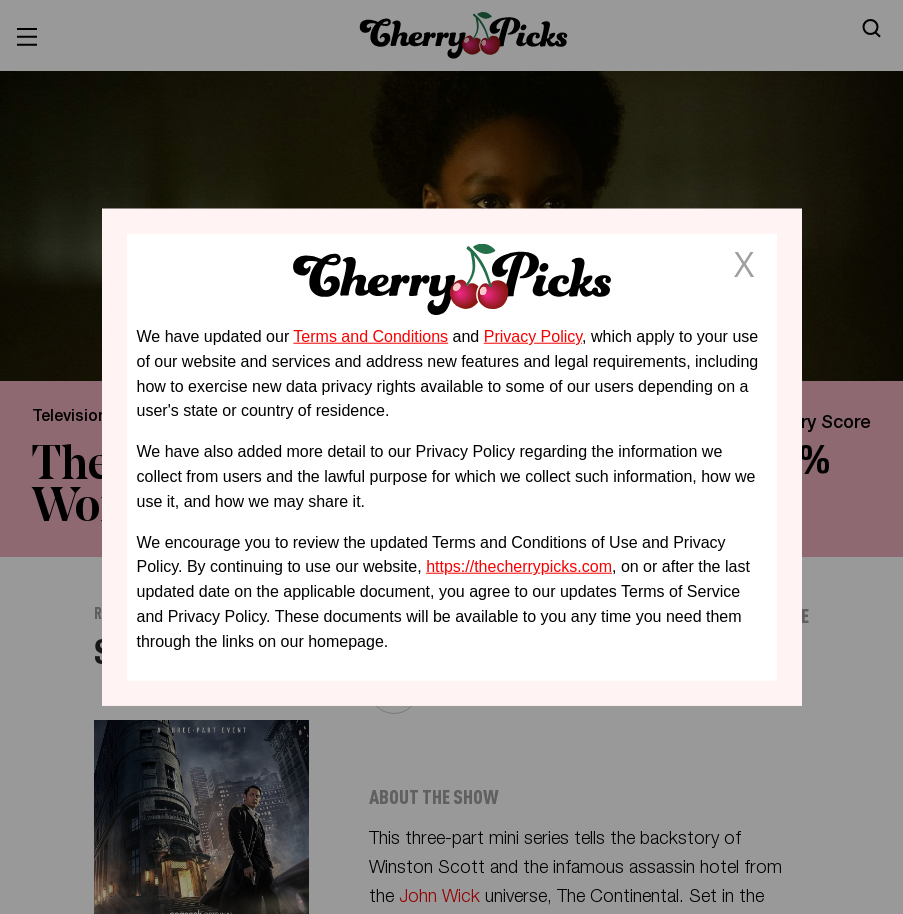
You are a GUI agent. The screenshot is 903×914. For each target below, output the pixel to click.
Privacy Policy (533, 336)
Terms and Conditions (370, 336)
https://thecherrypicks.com (519, 566)
